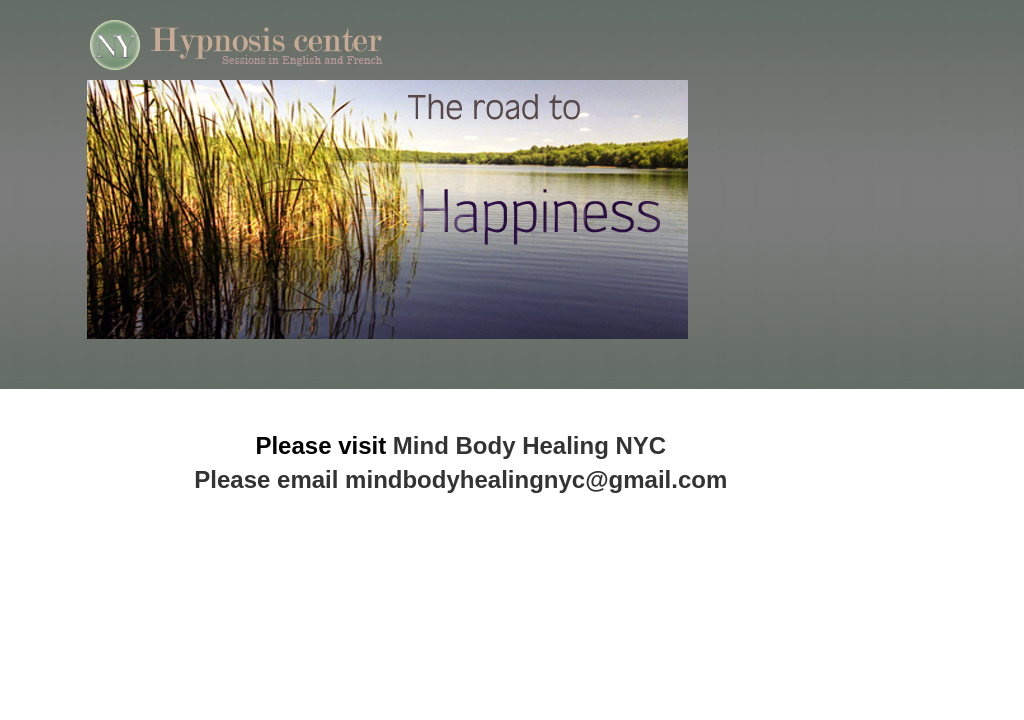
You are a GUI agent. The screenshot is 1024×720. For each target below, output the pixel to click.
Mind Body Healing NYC (529, 445)
